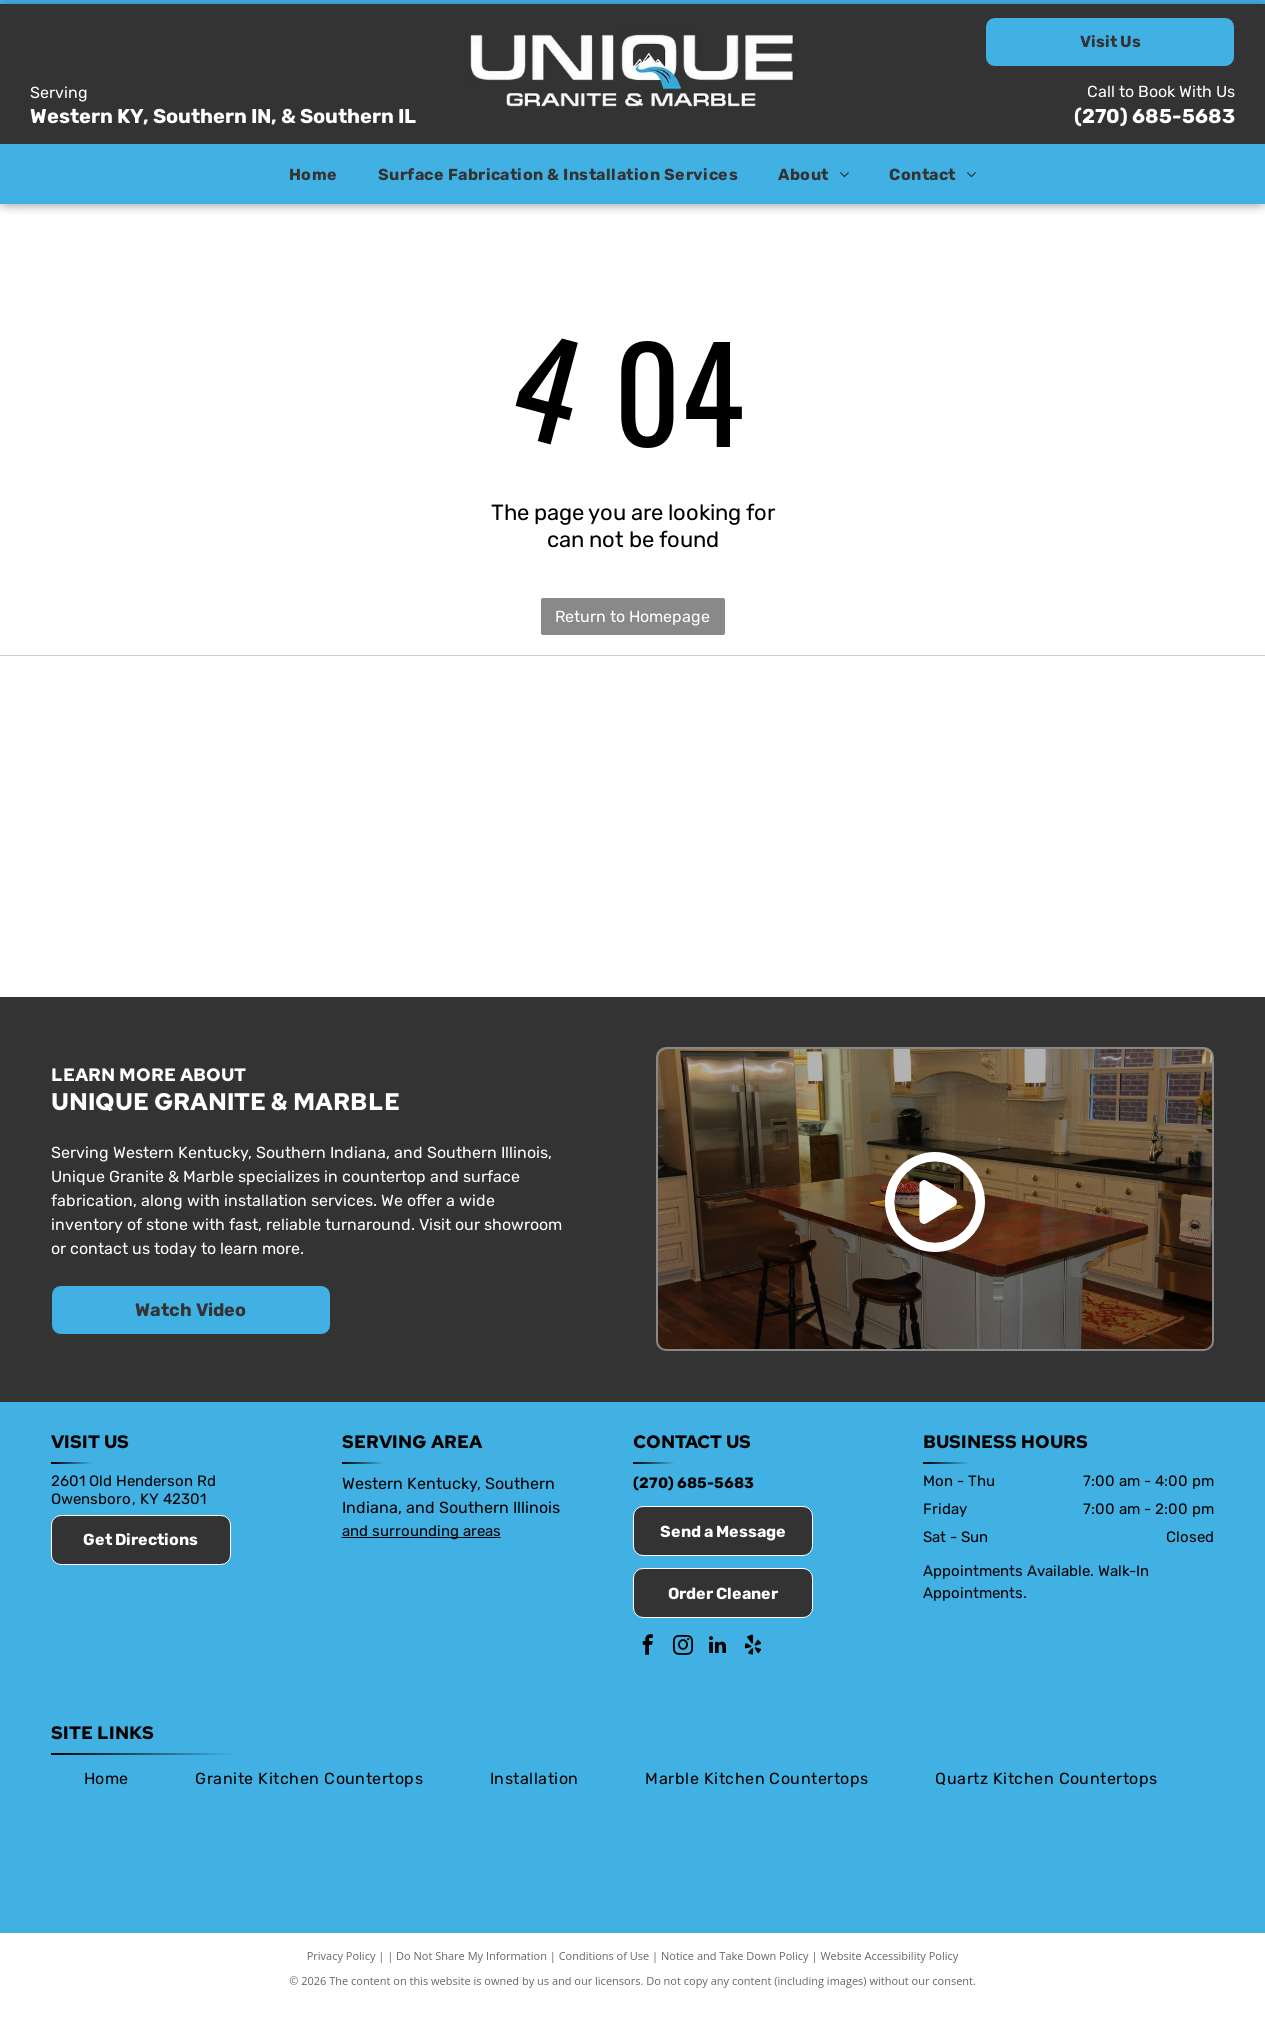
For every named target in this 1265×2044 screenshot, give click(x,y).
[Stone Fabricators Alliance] (466, 758)
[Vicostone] (466, 936)
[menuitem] (313, 173)
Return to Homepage (632, 616)
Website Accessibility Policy (889, 1996)
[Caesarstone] (965, 758)
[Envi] (632, 758)
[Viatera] (1131, 758)
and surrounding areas (421, 1571)
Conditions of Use (604, 1996)
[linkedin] (718, 1688)
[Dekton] (1131, 936)
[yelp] (753, 1688)
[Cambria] (134, 936)
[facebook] (648, 1688)
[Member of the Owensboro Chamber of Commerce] (134, 758)
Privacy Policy (341, 1996)
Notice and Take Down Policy (735, 1996)
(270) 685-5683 (1154, 116)
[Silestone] (300, 936)
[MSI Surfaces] (799, 936)
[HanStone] (799, 758)
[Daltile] (965, 936)
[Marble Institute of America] (300, 758)
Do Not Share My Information (471, 1996)
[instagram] (683, 1688)
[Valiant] (632, 936)
